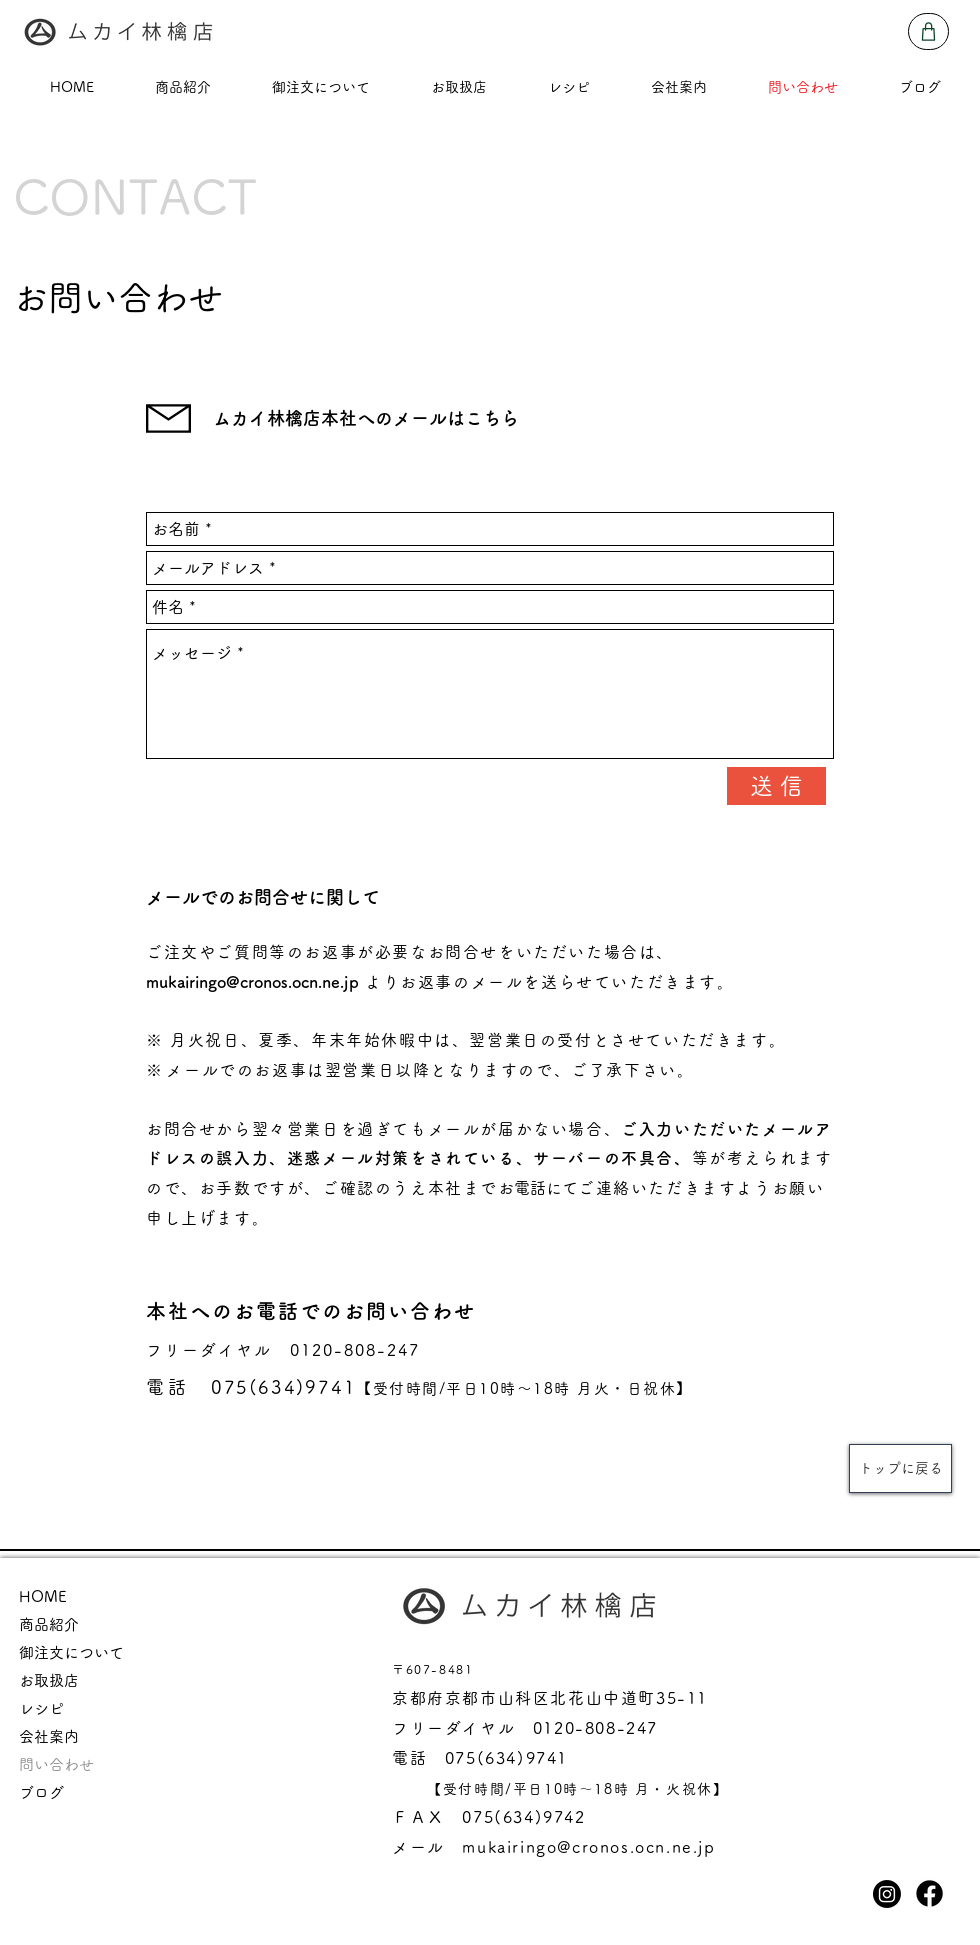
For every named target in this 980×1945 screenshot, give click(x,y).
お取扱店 (49, 1680)
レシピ (41, 1708)
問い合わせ (56, 1764)
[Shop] (928, 31)
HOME (43, 1596)
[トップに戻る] (900, 1468)
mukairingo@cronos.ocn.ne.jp (252, 982)
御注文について (71, 1652)
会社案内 (49, 1736)
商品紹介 (49, 1624)
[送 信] (776, 786)
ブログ (41, 1792)
